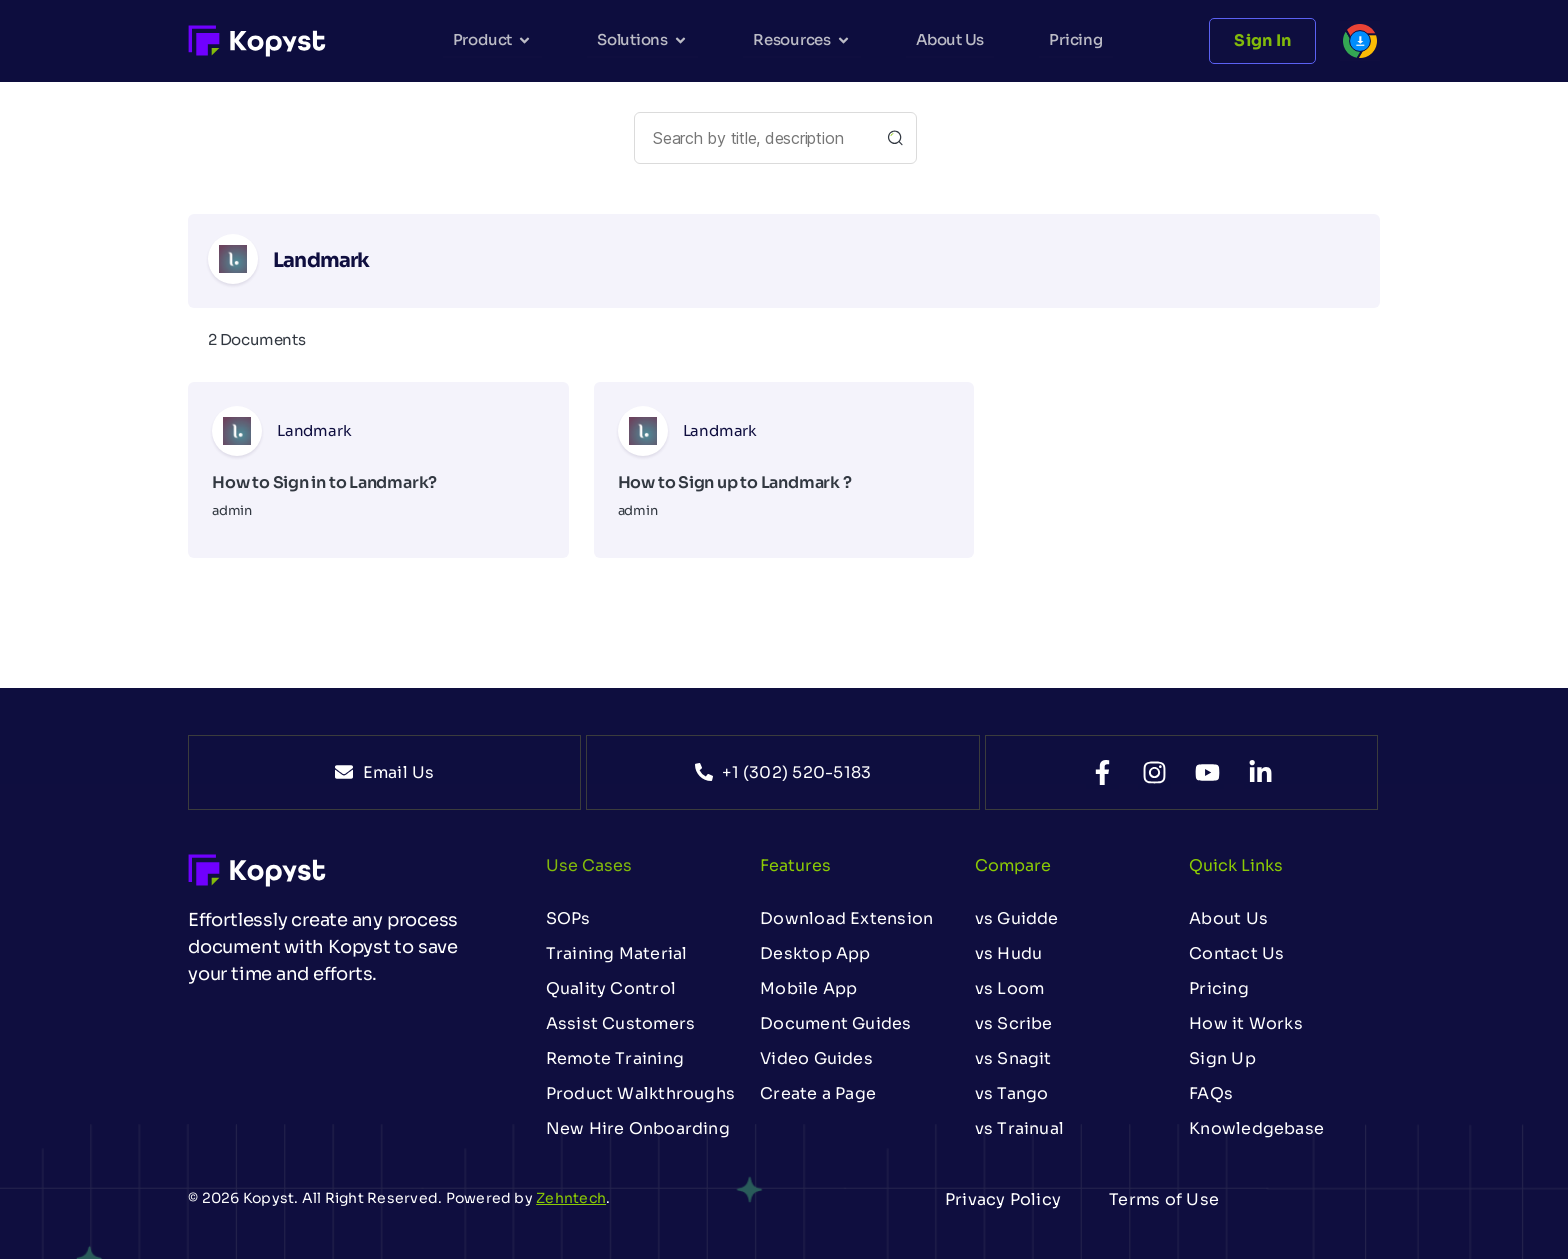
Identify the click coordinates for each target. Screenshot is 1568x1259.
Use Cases (589, 865)
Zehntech (571, 1198)
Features (795, 865)
